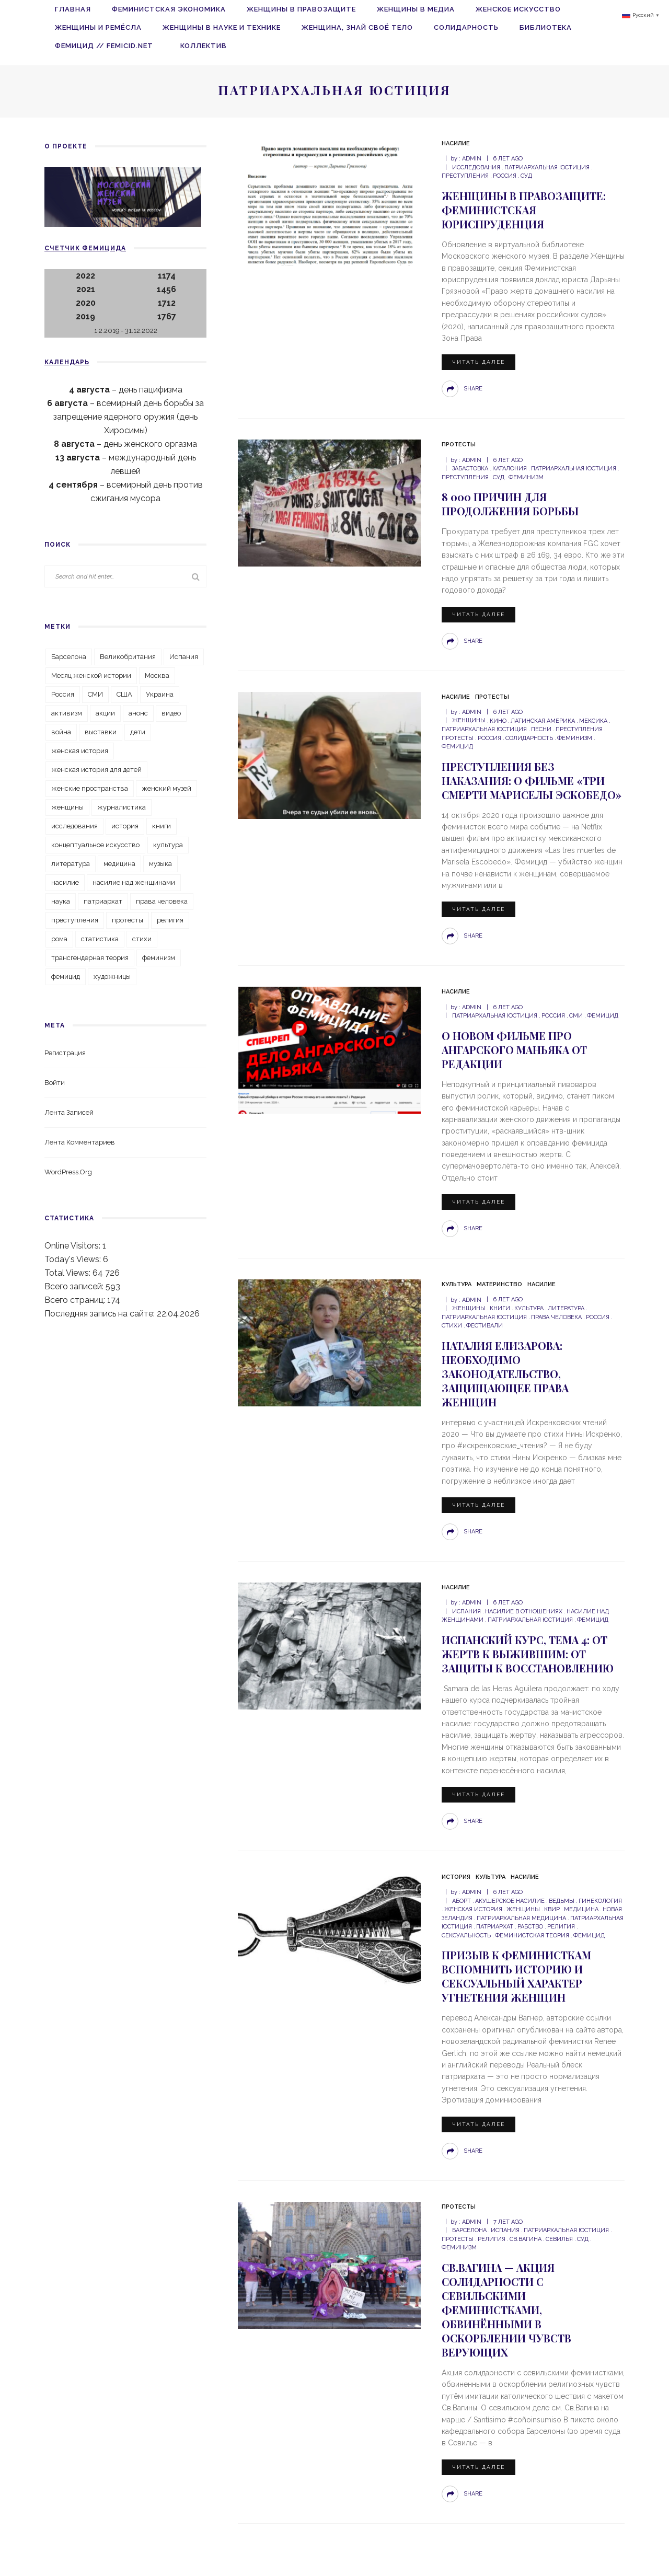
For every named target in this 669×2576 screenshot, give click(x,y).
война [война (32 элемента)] (61, 732)
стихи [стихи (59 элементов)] (142, 939)
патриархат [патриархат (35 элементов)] (103, 901)
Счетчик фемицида (85, 248)
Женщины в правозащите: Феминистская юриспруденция (524, 210)
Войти (54, 1083)
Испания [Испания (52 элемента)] (183, 657)
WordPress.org (68, 1172)
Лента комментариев (79, 1142)
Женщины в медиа (416, 9)
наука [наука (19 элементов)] (60, 901)
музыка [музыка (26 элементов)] (160, 864)
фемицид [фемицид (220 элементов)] (65, 976)
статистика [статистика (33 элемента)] (100, 939)
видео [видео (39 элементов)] (171, 713)
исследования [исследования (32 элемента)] (74, 826)
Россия (504, 175)
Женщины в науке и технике (222, 27)
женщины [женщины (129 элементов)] (67, 807)
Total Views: (68, 1273)
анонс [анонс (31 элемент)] (138, 713)
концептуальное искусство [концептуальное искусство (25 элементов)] (95, 845)
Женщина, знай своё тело (357, 27)
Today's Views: (73, 1259)
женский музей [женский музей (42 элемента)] (166, 788)
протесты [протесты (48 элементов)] (127, 920)
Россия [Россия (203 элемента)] (62, 694)
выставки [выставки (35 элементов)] (101, 732)
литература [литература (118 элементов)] (70, 864)
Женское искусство (518, 9)
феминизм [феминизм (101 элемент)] (158, 958)
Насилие (456, 143)
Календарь (66, 362)
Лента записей (69, 1112)
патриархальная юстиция (547, 167)
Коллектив (203, 46)
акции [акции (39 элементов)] (105, 713)
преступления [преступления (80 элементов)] (74, 920)
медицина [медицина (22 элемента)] (119, 864)
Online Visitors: (73, 1246)
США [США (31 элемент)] (124, 694)
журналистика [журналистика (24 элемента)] (121, 807)
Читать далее (478, 362)
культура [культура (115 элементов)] (168, 845)
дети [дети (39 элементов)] (137, 732)
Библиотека (546, 27)
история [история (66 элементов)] (125, 826)
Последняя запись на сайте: (100, 1314)
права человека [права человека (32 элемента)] (162, 901)
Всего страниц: (75, 1300)
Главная (73, 9)
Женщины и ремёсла (98, 27)
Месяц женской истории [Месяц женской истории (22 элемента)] (91, 675)
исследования (476, 167)
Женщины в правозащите (301, 9)
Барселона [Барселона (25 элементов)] (68, 657)
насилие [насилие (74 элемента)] (65, 882)
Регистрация (65, 1053)
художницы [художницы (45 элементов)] (112, 976)
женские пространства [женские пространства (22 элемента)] (89, 788)
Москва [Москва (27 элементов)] (157, 675)
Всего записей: (75, 1286)
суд (526, 175)
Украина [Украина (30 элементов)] (160, 694)
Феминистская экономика (169, 9)
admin (471, 158)
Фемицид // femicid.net (107, 46)
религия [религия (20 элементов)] (170, 920)
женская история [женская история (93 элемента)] (79, 751)
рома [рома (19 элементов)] (59, 939)
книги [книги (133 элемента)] (161, 826)
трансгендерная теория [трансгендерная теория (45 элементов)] (90, 958)
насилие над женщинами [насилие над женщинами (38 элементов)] (134, 882)
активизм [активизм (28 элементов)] (66, 713)
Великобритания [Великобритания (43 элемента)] (128, 657)
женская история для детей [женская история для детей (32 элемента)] (96, 769)
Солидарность (466, 27)
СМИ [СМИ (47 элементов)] (95, 694)
